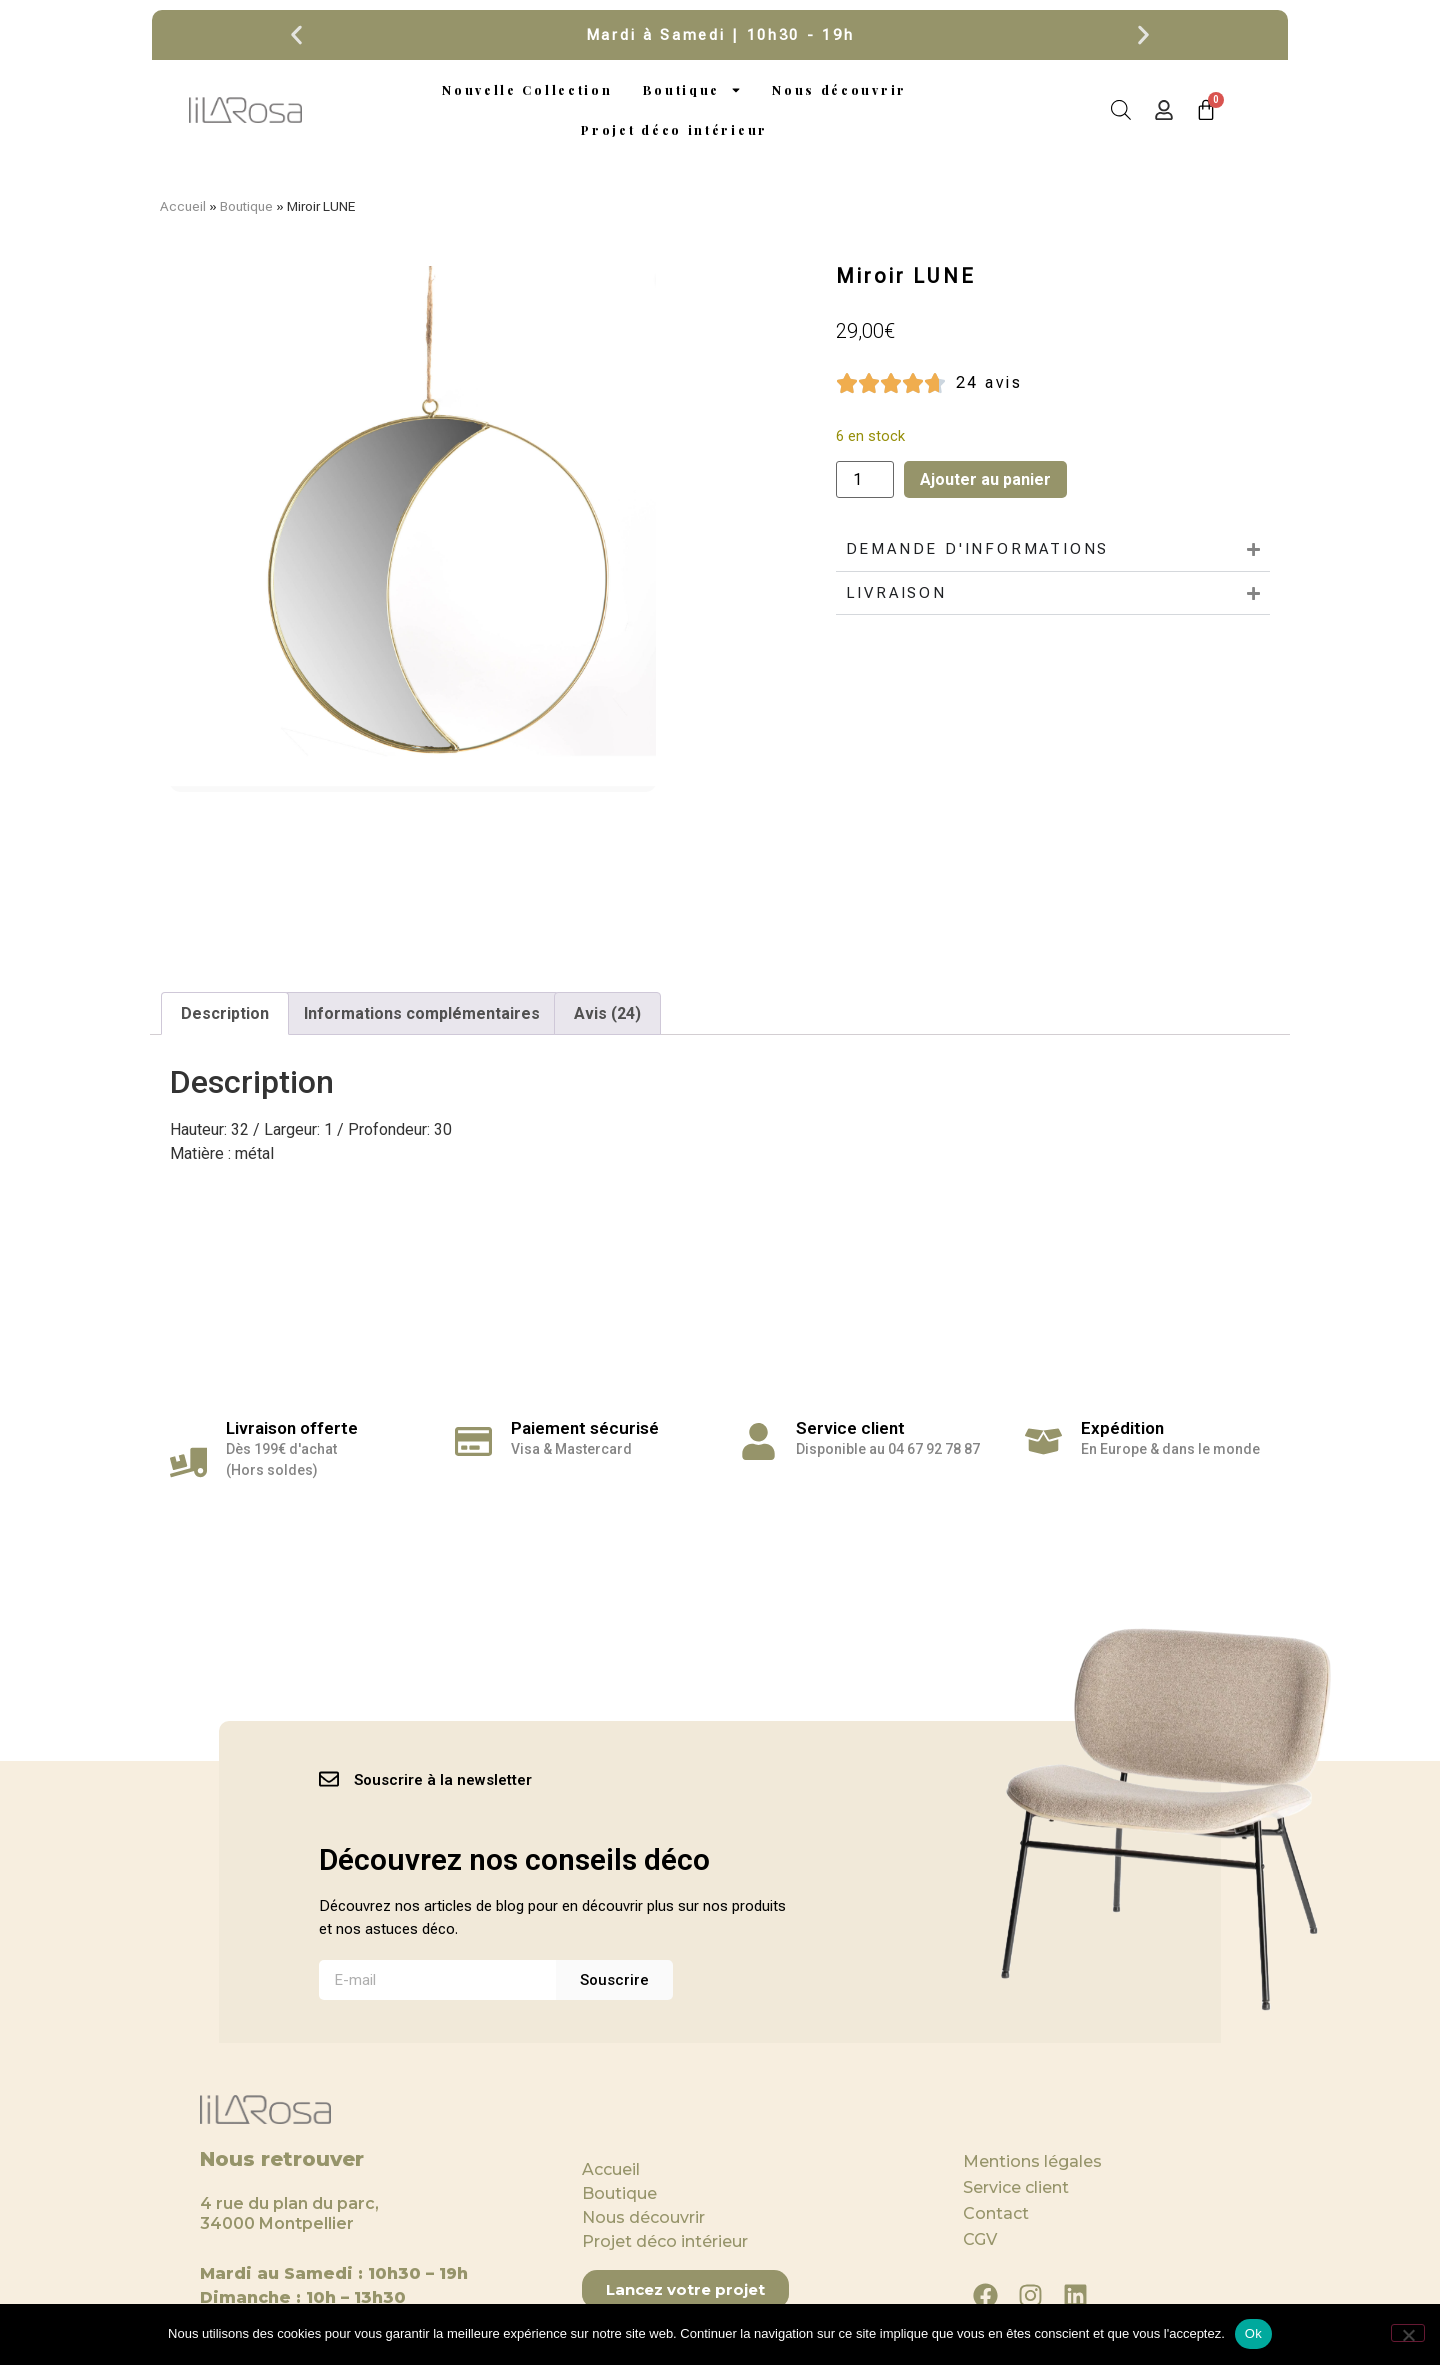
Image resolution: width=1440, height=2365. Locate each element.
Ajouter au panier (985, 479)
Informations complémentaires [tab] (422, 1013)
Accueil (183, 206)
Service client (1016, 2187)
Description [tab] (225, 1013)
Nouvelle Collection (527, 90)
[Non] (1408, 2333)
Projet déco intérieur (674, 130)
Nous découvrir (839, 90)
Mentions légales (1032, 2161)
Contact (996, 2213)
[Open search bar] (1121, 110)
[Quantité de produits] (865, 479)
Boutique (693, 90)
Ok (1253, 2333)
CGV (980, 2239)
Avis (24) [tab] (607, 1013)
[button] (296, 35)
